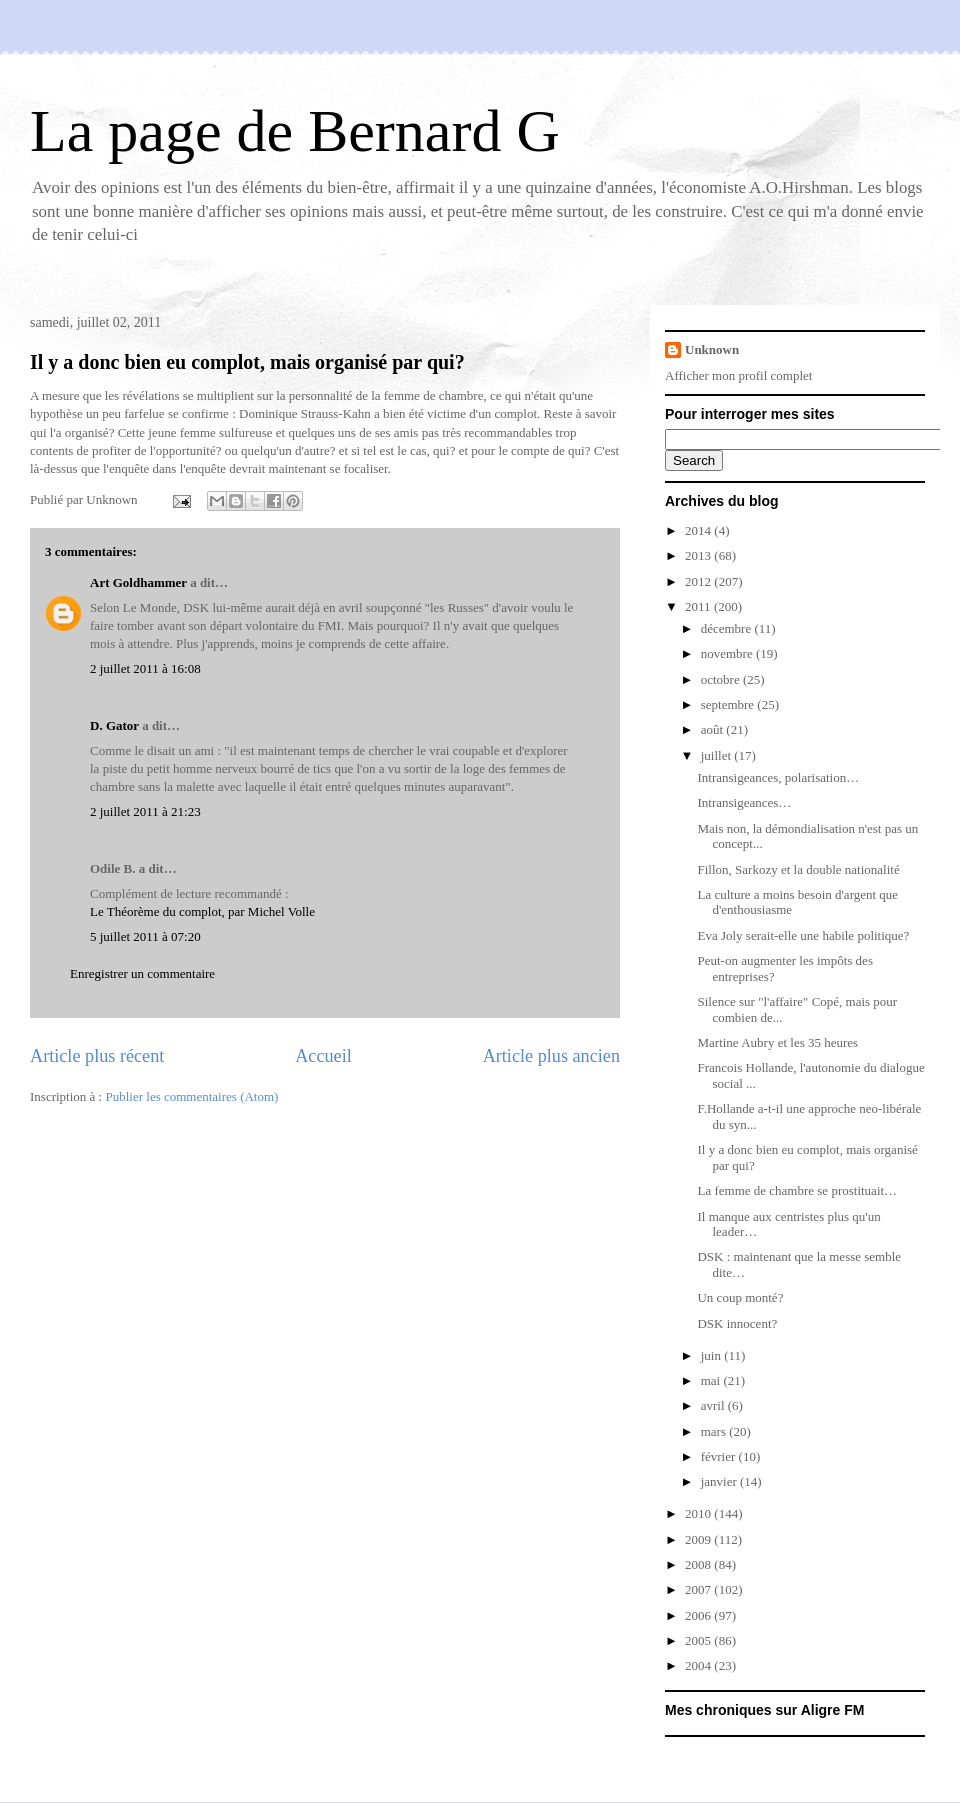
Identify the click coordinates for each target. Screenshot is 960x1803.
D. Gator (114, 725)
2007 (699, 1589)
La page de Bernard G (295, 131)
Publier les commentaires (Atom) (191, 1096)
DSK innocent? (737, 1323)
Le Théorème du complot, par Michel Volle (202, 911)
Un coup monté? (740, 1297)
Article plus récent (97, 1056)
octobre (722, 679)
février (720, 1456)
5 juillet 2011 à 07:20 (145, 936)
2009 (699, 1539)
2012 (699, 581)
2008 (699, 1564)
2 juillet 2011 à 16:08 (145, 668)
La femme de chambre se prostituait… (797, 1190)
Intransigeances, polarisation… (778, 777)
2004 (699, 1665)
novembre (728, 653)
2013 (699, 555)
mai (712, 1380)
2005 (699, 1640)
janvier (720, 1481)
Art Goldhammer (138, 582)
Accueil (323, 1056)
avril (714, 1405)
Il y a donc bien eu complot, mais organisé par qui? (247, 362)
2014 (699, 530)
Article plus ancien (551, 1056)
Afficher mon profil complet (738, 375)
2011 (699, 606)
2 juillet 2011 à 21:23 (145, 811)
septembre (729, 704)
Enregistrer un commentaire (142, 973)
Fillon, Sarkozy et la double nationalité (798, 869)
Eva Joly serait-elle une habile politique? (803, 935)
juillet (718, 755)
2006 (699, 1615)
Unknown (712, 349)
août (714, 729)
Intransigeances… (744, 802)
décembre (728, 628)
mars (715, 1431)
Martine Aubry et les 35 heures (777, 1042)
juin (712, 1355)
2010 (699, 1513)
